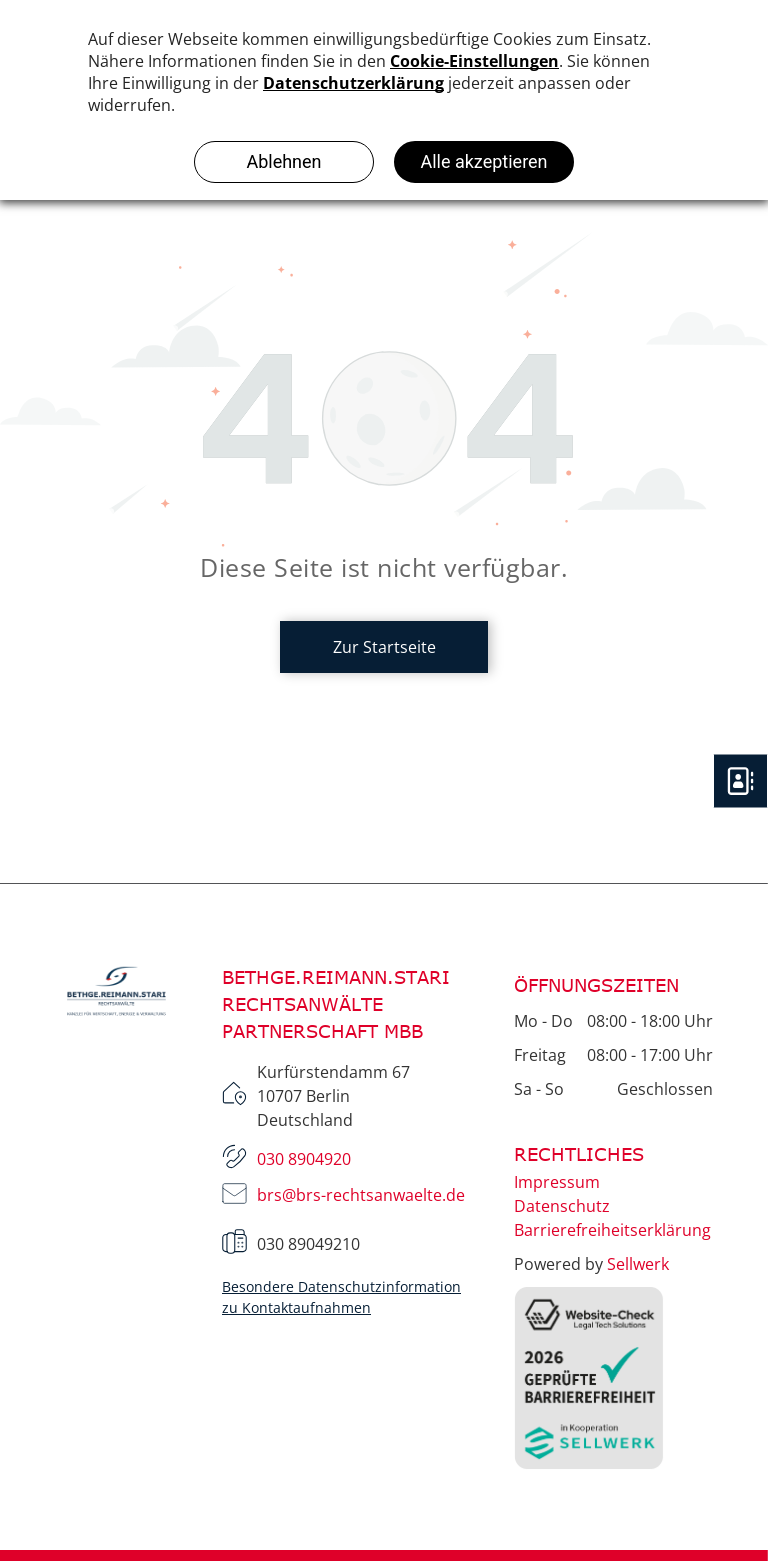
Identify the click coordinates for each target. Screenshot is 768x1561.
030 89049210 (308, 1244)
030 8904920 (304, 1159)
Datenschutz (562, 1206)
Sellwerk (638, 1264)
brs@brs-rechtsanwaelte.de (361, 1195)
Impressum (557, 1182)
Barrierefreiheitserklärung (612, 1230)
